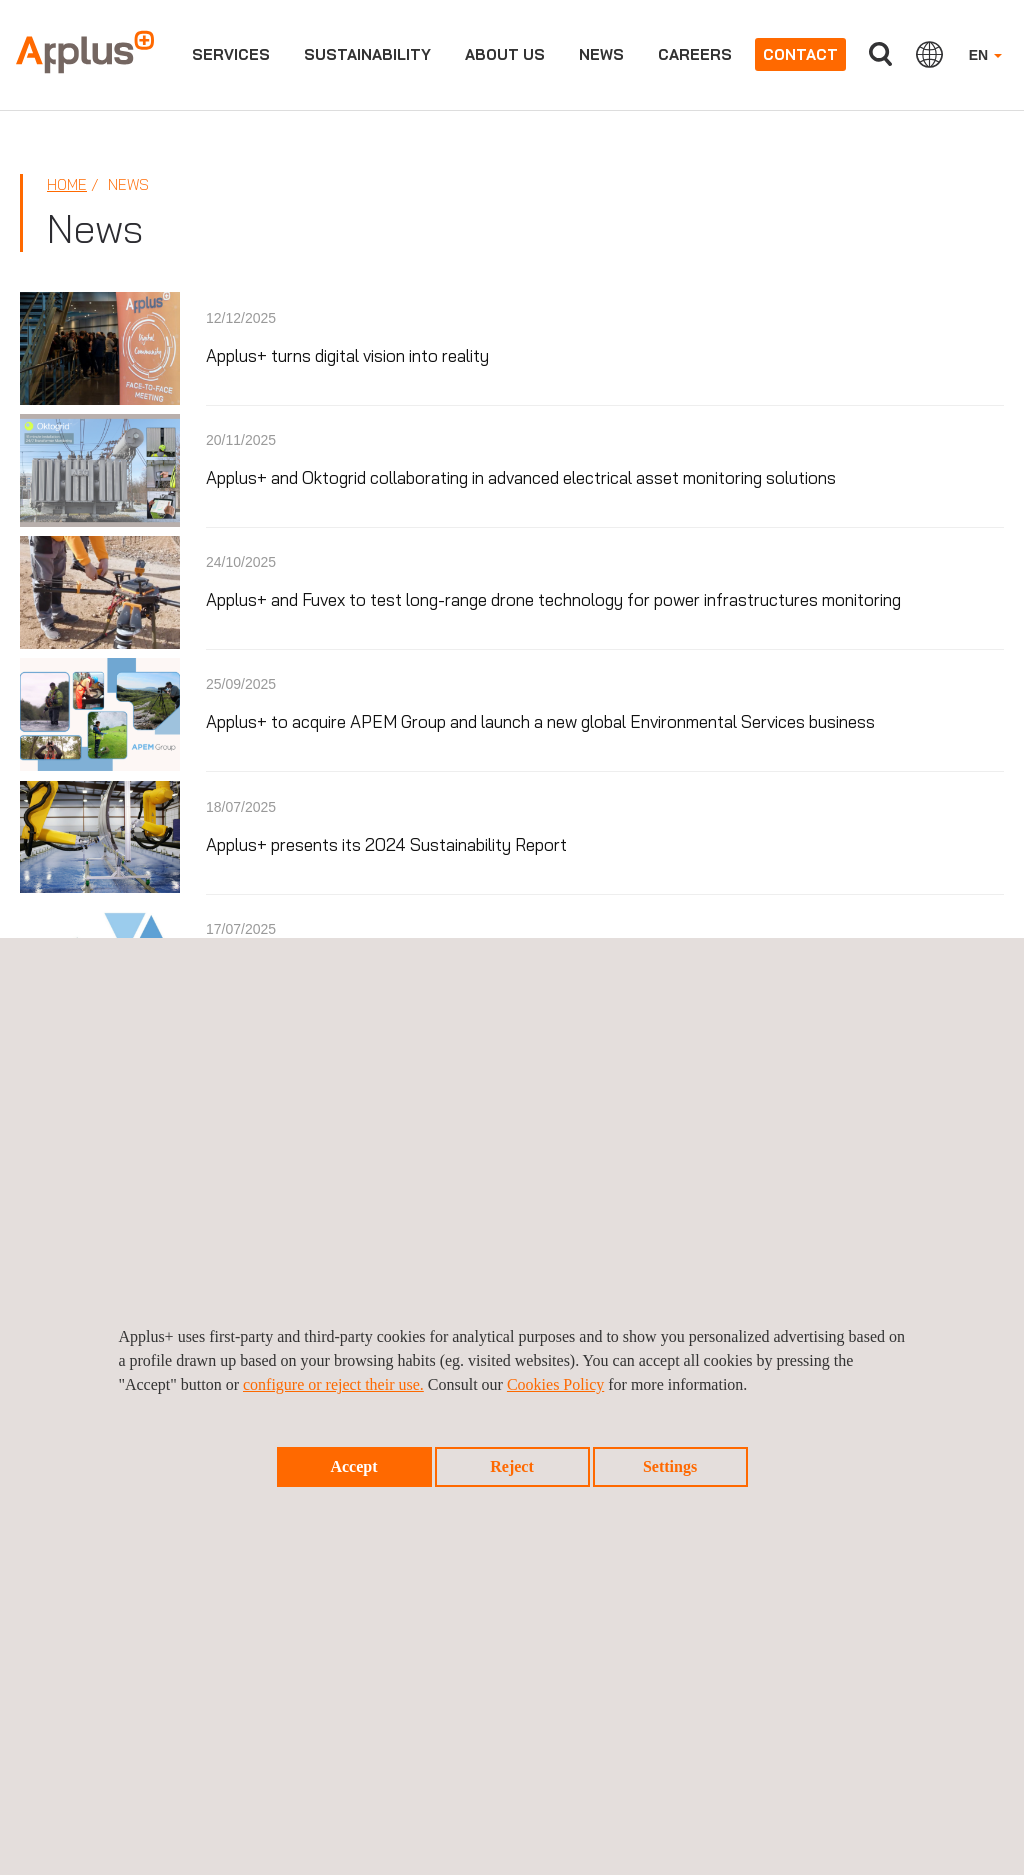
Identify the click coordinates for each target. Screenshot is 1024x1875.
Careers (695, 54)
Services (231, 54)
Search (881, 54)
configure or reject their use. (333, 1384)
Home (67, 184)
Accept (353, 1466)
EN (985, 55)
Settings (670, 1466)
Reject (512, 1466)
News (601, 54)
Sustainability (367, 54)
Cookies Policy (555, 1384)
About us (505, 54)
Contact (800, 54)
